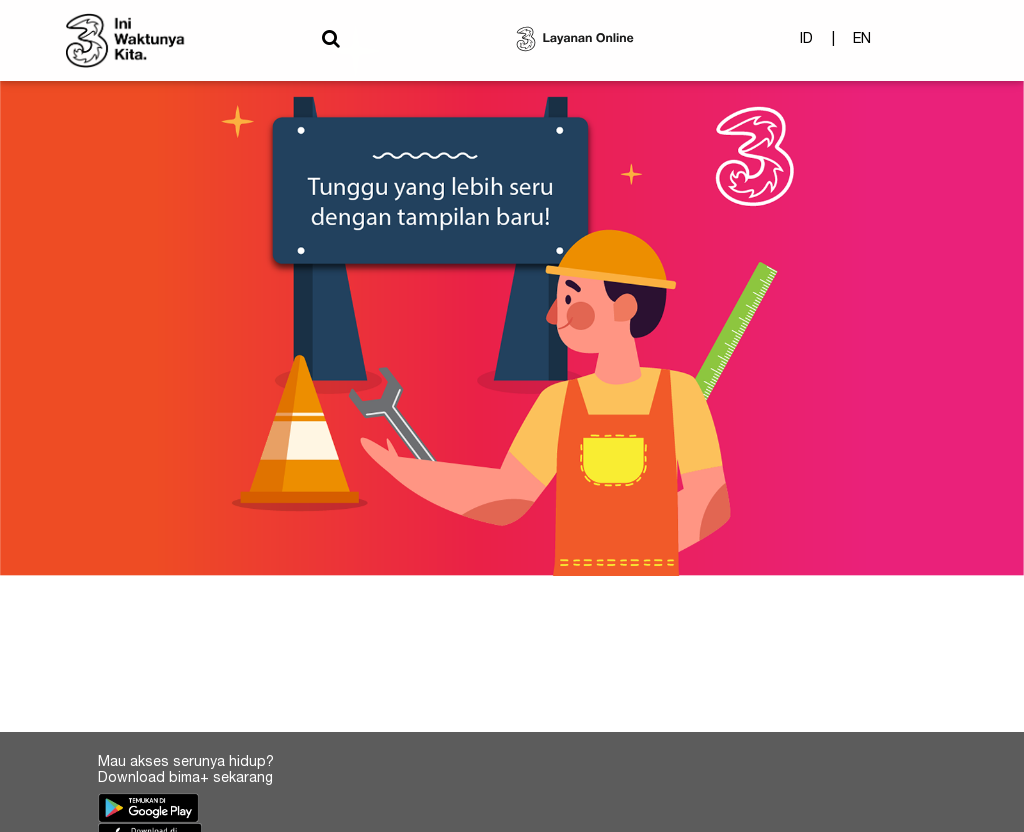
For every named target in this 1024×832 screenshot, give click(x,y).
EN (862, 44)
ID (806, 44)
